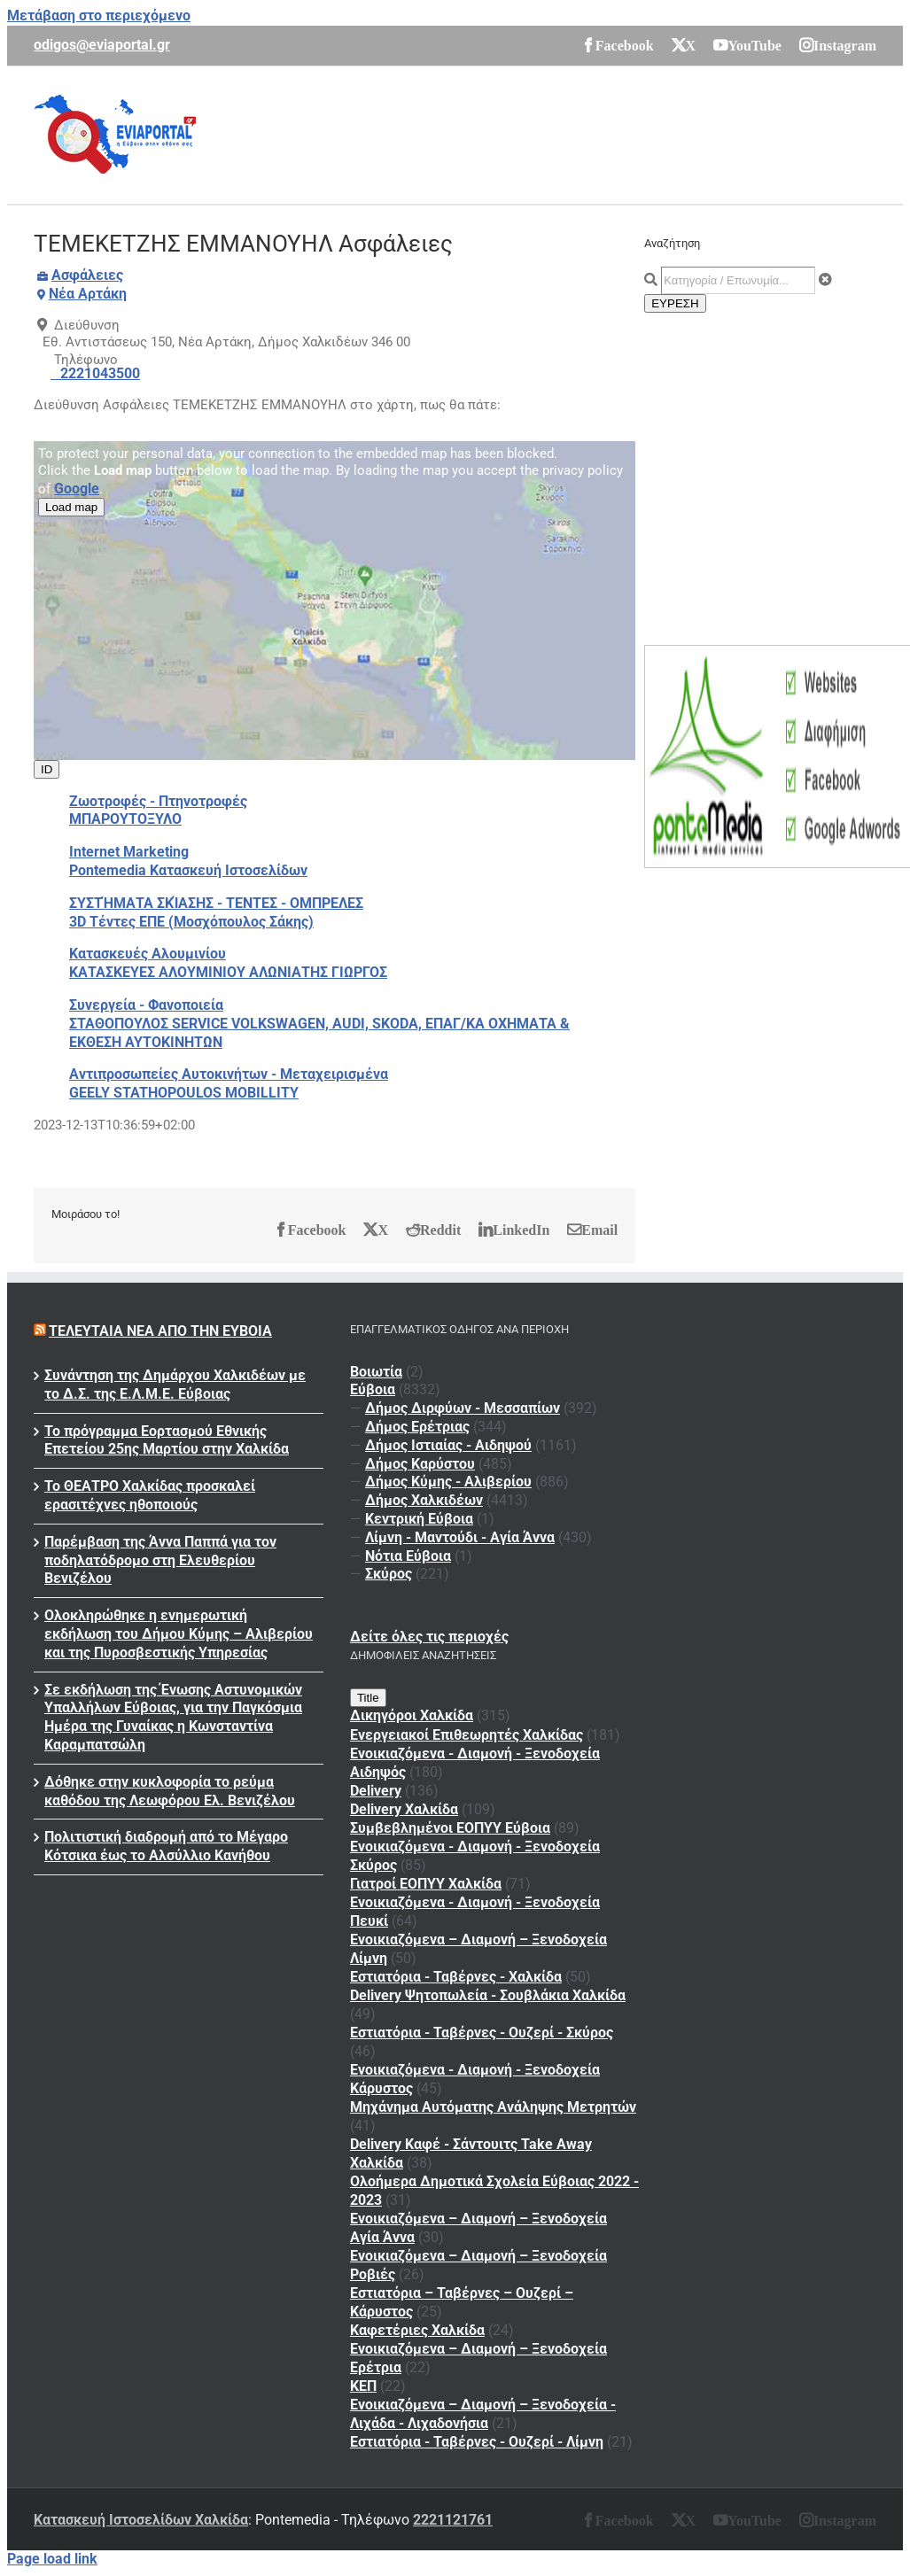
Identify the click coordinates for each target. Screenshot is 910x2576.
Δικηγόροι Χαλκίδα (411, 1715)
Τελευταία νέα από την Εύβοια (160, 1331)
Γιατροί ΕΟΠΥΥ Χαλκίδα (426, 1883)
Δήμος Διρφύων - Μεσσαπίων (462, 1408)
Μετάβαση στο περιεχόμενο (99, 15)
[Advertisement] (553, 133)
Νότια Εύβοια (408, 1556)
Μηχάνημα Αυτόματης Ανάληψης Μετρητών (493, 2107)
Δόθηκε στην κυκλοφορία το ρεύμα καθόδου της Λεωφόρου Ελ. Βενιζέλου (169, 1791)
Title (368, 1697)
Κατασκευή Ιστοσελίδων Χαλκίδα (141, 2519)
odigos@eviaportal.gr (102, 44)
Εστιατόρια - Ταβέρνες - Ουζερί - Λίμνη (476, 2441)
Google (76, 488)
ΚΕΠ (363, 2386)
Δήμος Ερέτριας (417, 1426)
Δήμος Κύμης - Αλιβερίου (448, 1481)
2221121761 (453, 2519)
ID (46, 769)
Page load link (52, 2558)
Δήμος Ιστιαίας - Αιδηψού (448, 1445)
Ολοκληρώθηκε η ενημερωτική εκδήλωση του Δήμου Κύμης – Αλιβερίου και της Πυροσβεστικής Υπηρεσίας (178, 1634)
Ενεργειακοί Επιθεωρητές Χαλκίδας (466, 1734)
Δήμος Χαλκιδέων (424, 1500)
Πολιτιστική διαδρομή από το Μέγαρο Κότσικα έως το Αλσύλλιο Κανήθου (166, 1846)
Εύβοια (372, 1389)
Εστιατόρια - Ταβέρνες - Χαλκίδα (456, 1976)
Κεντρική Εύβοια (419, 1518)
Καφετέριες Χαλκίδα (417, 2330)
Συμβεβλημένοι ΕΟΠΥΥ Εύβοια (450, 1827)
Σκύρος (388, 1573)
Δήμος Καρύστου (420, 1463)
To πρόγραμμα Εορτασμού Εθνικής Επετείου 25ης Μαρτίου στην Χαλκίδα (166, 1440)
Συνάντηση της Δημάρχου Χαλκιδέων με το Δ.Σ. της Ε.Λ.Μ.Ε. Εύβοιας (175, 1384)
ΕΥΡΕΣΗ (674, 303)
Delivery (375, 1790)
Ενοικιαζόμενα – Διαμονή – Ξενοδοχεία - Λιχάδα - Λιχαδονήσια (483, 2414)
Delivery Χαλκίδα (404, 1809)
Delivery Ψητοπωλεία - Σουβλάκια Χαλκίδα (488, 1995)
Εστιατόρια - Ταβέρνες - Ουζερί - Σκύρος (481, 2032)
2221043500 (100, 373)
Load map (71, 507)
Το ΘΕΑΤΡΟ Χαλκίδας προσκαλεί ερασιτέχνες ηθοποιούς (149, 1495)
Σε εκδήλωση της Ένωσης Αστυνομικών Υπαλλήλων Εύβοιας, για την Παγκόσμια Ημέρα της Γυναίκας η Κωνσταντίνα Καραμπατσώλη (173, 1717)
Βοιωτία (376, 1371)
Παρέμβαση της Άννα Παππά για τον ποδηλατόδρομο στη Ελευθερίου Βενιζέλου (160, 1560)
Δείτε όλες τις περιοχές (429, 1636)
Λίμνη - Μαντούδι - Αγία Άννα (460, 1537)
